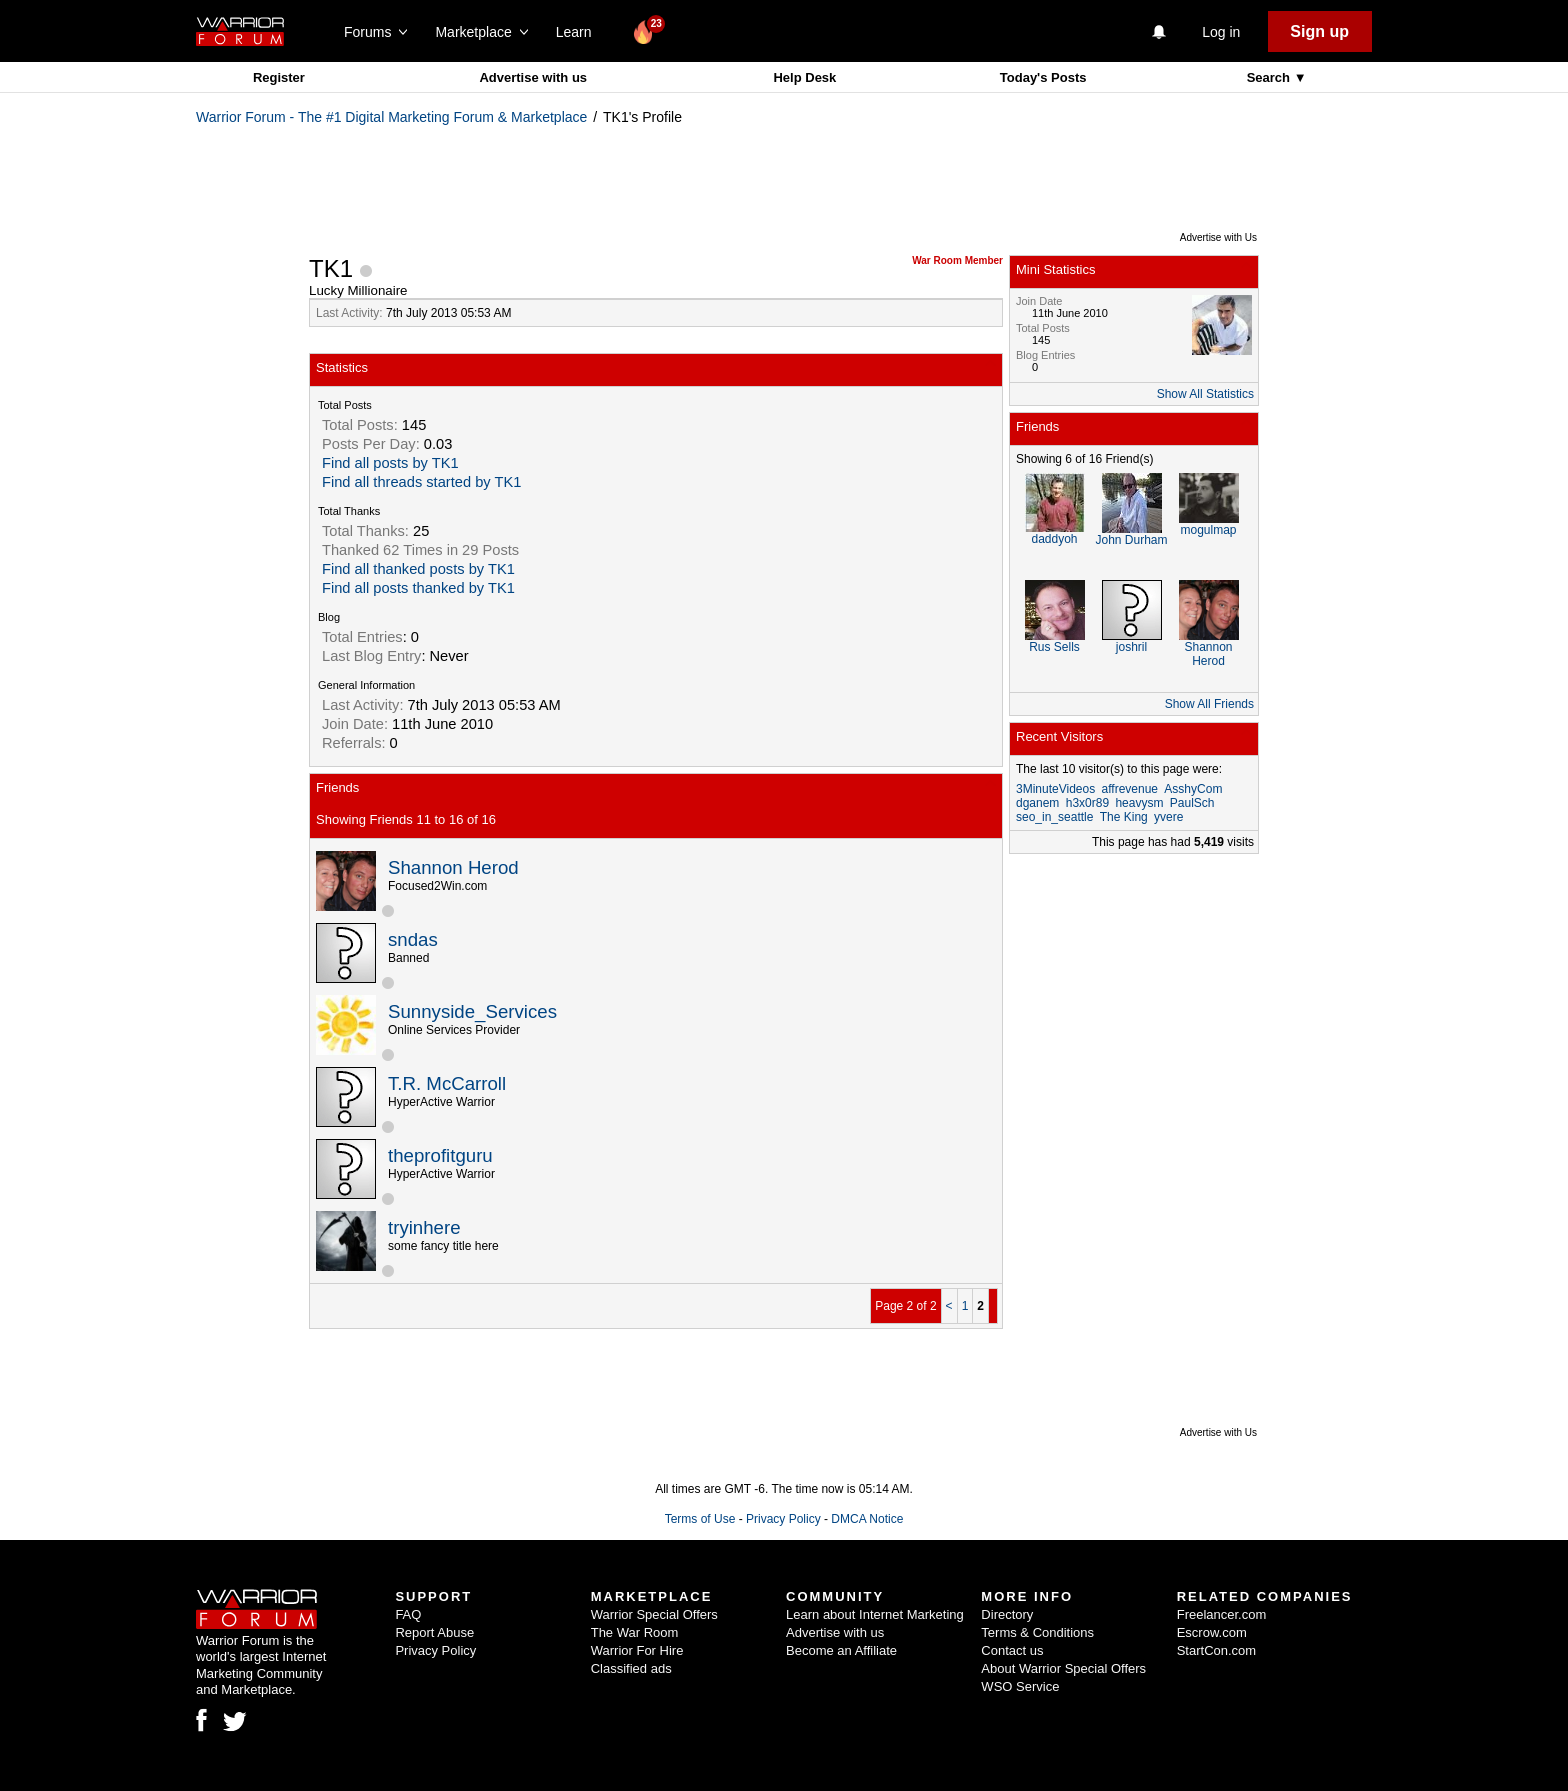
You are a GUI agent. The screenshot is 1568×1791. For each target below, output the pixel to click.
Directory (1007, 1614)
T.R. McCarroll (447, 1083)
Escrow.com (1212, 1632)
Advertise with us (533, 77)
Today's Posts (1043, 77)
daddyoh (1054, 539)
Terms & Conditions (1037, 1632)
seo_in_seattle (1054, 817)
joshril (1131, 647)
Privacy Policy (783, 1519)
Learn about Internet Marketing (875, 1614)
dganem (1037, 803)
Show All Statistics (1205, 394)
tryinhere (424, 1227)
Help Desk (804, 77)
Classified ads (631, 1668)
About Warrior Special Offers (1063, 1668)
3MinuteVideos (1055, 789)
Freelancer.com (1222, 1614)
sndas (413, 939)
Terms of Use (700, 1519)
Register (279, 77)
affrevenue (1130, 789)
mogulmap (1208, 530)
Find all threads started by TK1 (421, 482)
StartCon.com (1216, 1650)
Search (1270, 77)
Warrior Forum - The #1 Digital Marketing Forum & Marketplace (391, 117)
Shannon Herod (453, 867)
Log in (1221, 32)
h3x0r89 (1087, 803)
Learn (579, 32)
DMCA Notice (867, 1519)
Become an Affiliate (841, 1650)
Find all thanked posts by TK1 (418, 569)
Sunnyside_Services (472, 1011)
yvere (1168, 817)
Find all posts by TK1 (390, 463)
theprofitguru (440, 1155)
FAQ (408, 1614)
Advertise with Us (1218, 237)
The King (1124, 817)
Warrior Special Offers (654, 1614)
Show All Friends (1209, 704)
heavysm (1139, 803)
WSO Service (1020, 1686)
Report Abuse (434, 1632)
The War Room (635, 1632)
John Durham (1131, 540)
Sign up (1319, 31)
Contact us (1012, 1650)
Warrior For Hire (637, 1650)
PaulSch (1192, 803)
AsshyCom (1193, 789)
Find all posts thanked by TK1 (418, 588)
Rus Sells (1054, 647)
